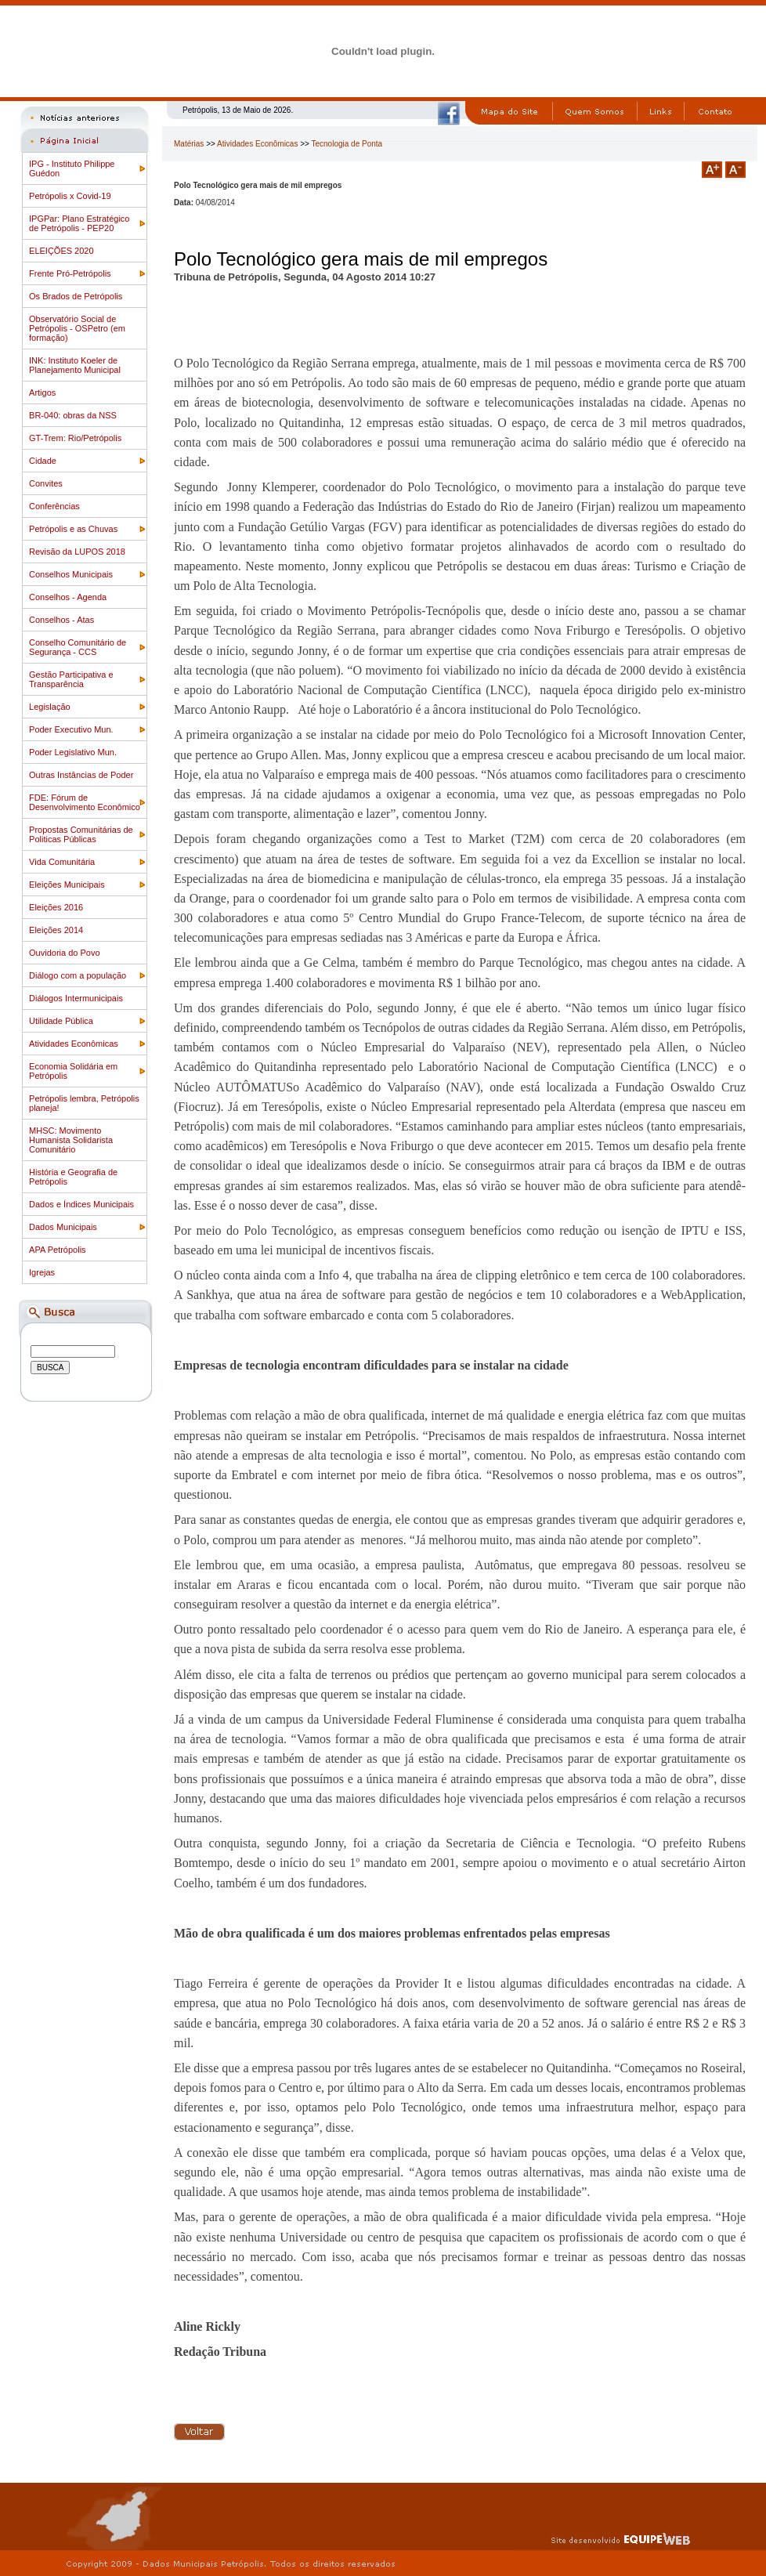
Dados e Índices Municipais (81, 1204)
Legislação (49, 706)
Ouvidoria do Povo (64, 952)
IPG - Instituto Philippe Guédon (71, 168)
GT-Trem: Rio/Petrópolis (75, 438)
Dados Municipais (63, 1227)
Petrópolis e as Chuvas (73, 529)
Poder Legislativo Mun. (73, 752)
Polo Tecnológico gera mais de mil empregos (360, 259)
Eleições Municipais (67, 884)
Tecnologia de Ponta (347, 143)
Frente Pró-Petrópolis (70, 273)
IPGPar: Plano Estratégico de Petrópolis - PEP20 (79, 223)
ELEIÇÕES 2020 (61, 250)
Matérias (189, 143)
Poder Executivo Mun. (71, 729)
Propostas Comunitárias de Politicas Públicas (81, 834)
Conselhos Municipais (71, 574)
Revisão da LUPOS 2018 (77, 551)
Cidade (42, 460)
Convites (46, 483)
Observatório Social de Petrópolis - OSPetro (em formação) (77, 328)
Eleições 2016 (56, 907)
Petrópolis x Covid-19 (70, 196)
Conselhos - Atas (61, 619)
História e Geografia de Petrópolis (73, 1176)
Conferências (54, 506)
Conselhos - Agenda (68, 597)
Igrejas (42, 1272)
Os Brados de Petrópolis (75, 296)
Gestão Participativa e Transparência (71, 679)
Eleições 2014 (56, 930)
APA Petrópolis (57, 1249)
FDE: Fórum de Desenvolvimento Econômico (84, 802)
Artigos (42, 392)
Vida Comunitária (62, 862)
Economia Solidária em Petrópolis (73, 1071)
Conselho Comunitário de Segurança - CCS (77, 647)
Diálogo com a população (77, 975)
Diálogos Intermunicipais (76, 998)
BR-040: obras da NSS (73, 415)
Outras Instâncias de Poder (81, 775)
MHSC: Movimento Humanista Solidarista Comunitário (71, 1140)
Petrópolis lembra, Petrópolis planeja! (84, 1103)
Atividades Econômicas (73, 1043)
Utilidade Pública (61, 1021)
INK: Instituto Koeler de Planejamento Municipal (75, 365)
